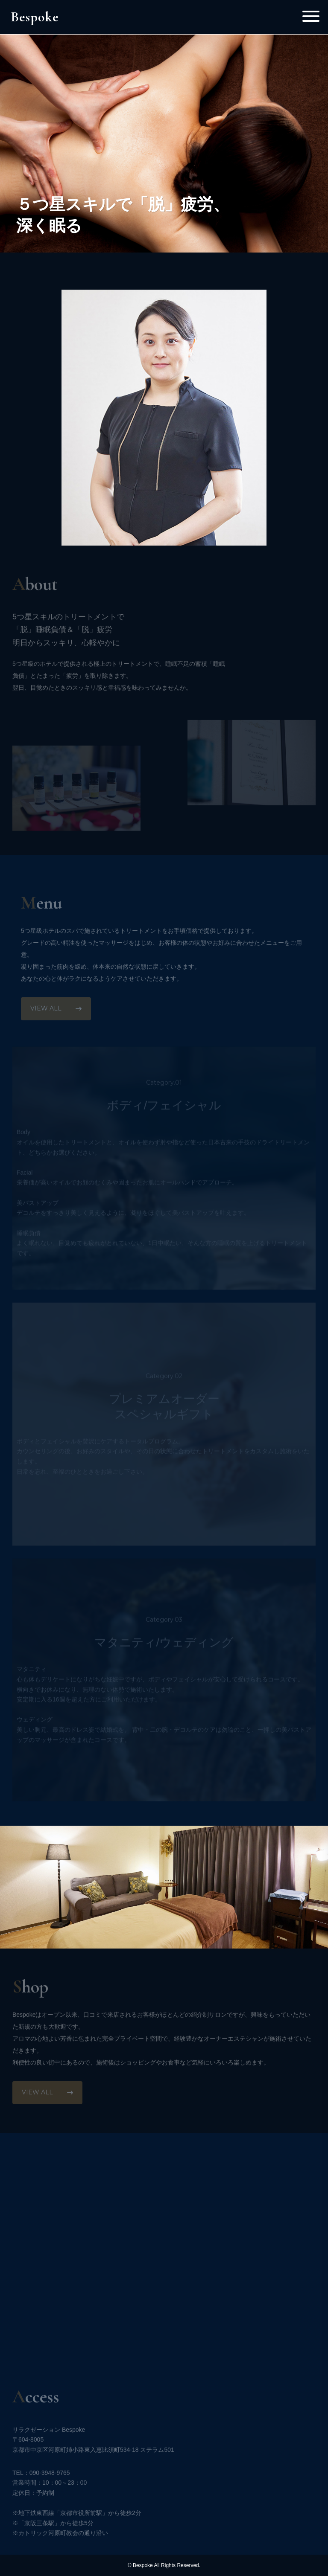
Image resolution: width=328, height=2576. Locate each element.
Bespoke (35, 17)
